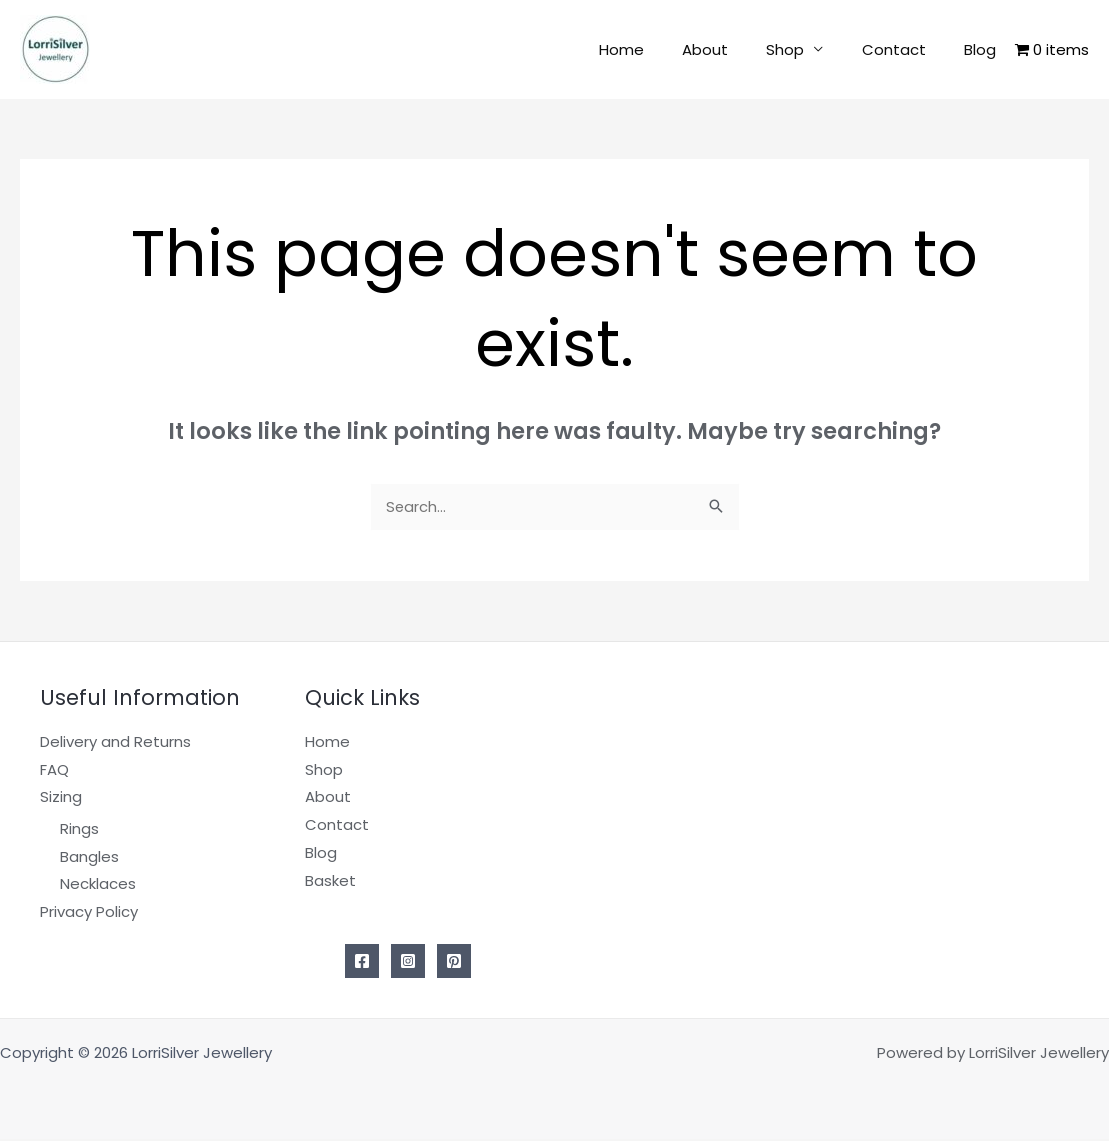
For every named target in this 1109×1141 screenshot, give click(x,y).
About (734, 49)
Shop (806, 49)
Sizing (61, 798)
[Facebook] (362, 963)
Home (658, 49)
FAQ (54, 770)
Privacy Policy (89, 913)
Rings (79, 829)
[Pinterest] (454, 963)
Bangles (89, 857)
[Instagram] (408, 963)
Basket (330, 881)
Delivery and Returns (115, 742)
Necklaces (98, 885)
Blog (984, 49)
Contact (906, 49)
